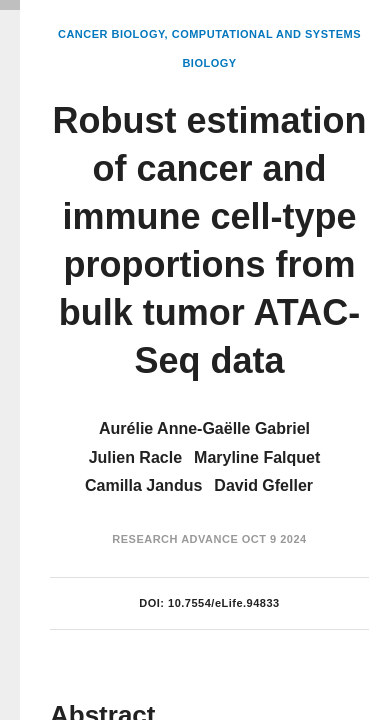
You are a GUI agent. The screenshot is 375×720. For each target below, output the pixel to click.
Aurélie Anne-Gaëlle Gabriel (204, 428)
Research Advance (175, 539)
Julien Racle (135, 457)
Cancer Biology (111, 34)
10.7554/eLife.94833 (224, 603)
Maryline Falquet (257, 457)
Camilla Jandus (143, 485)
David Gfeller (263, 485)
